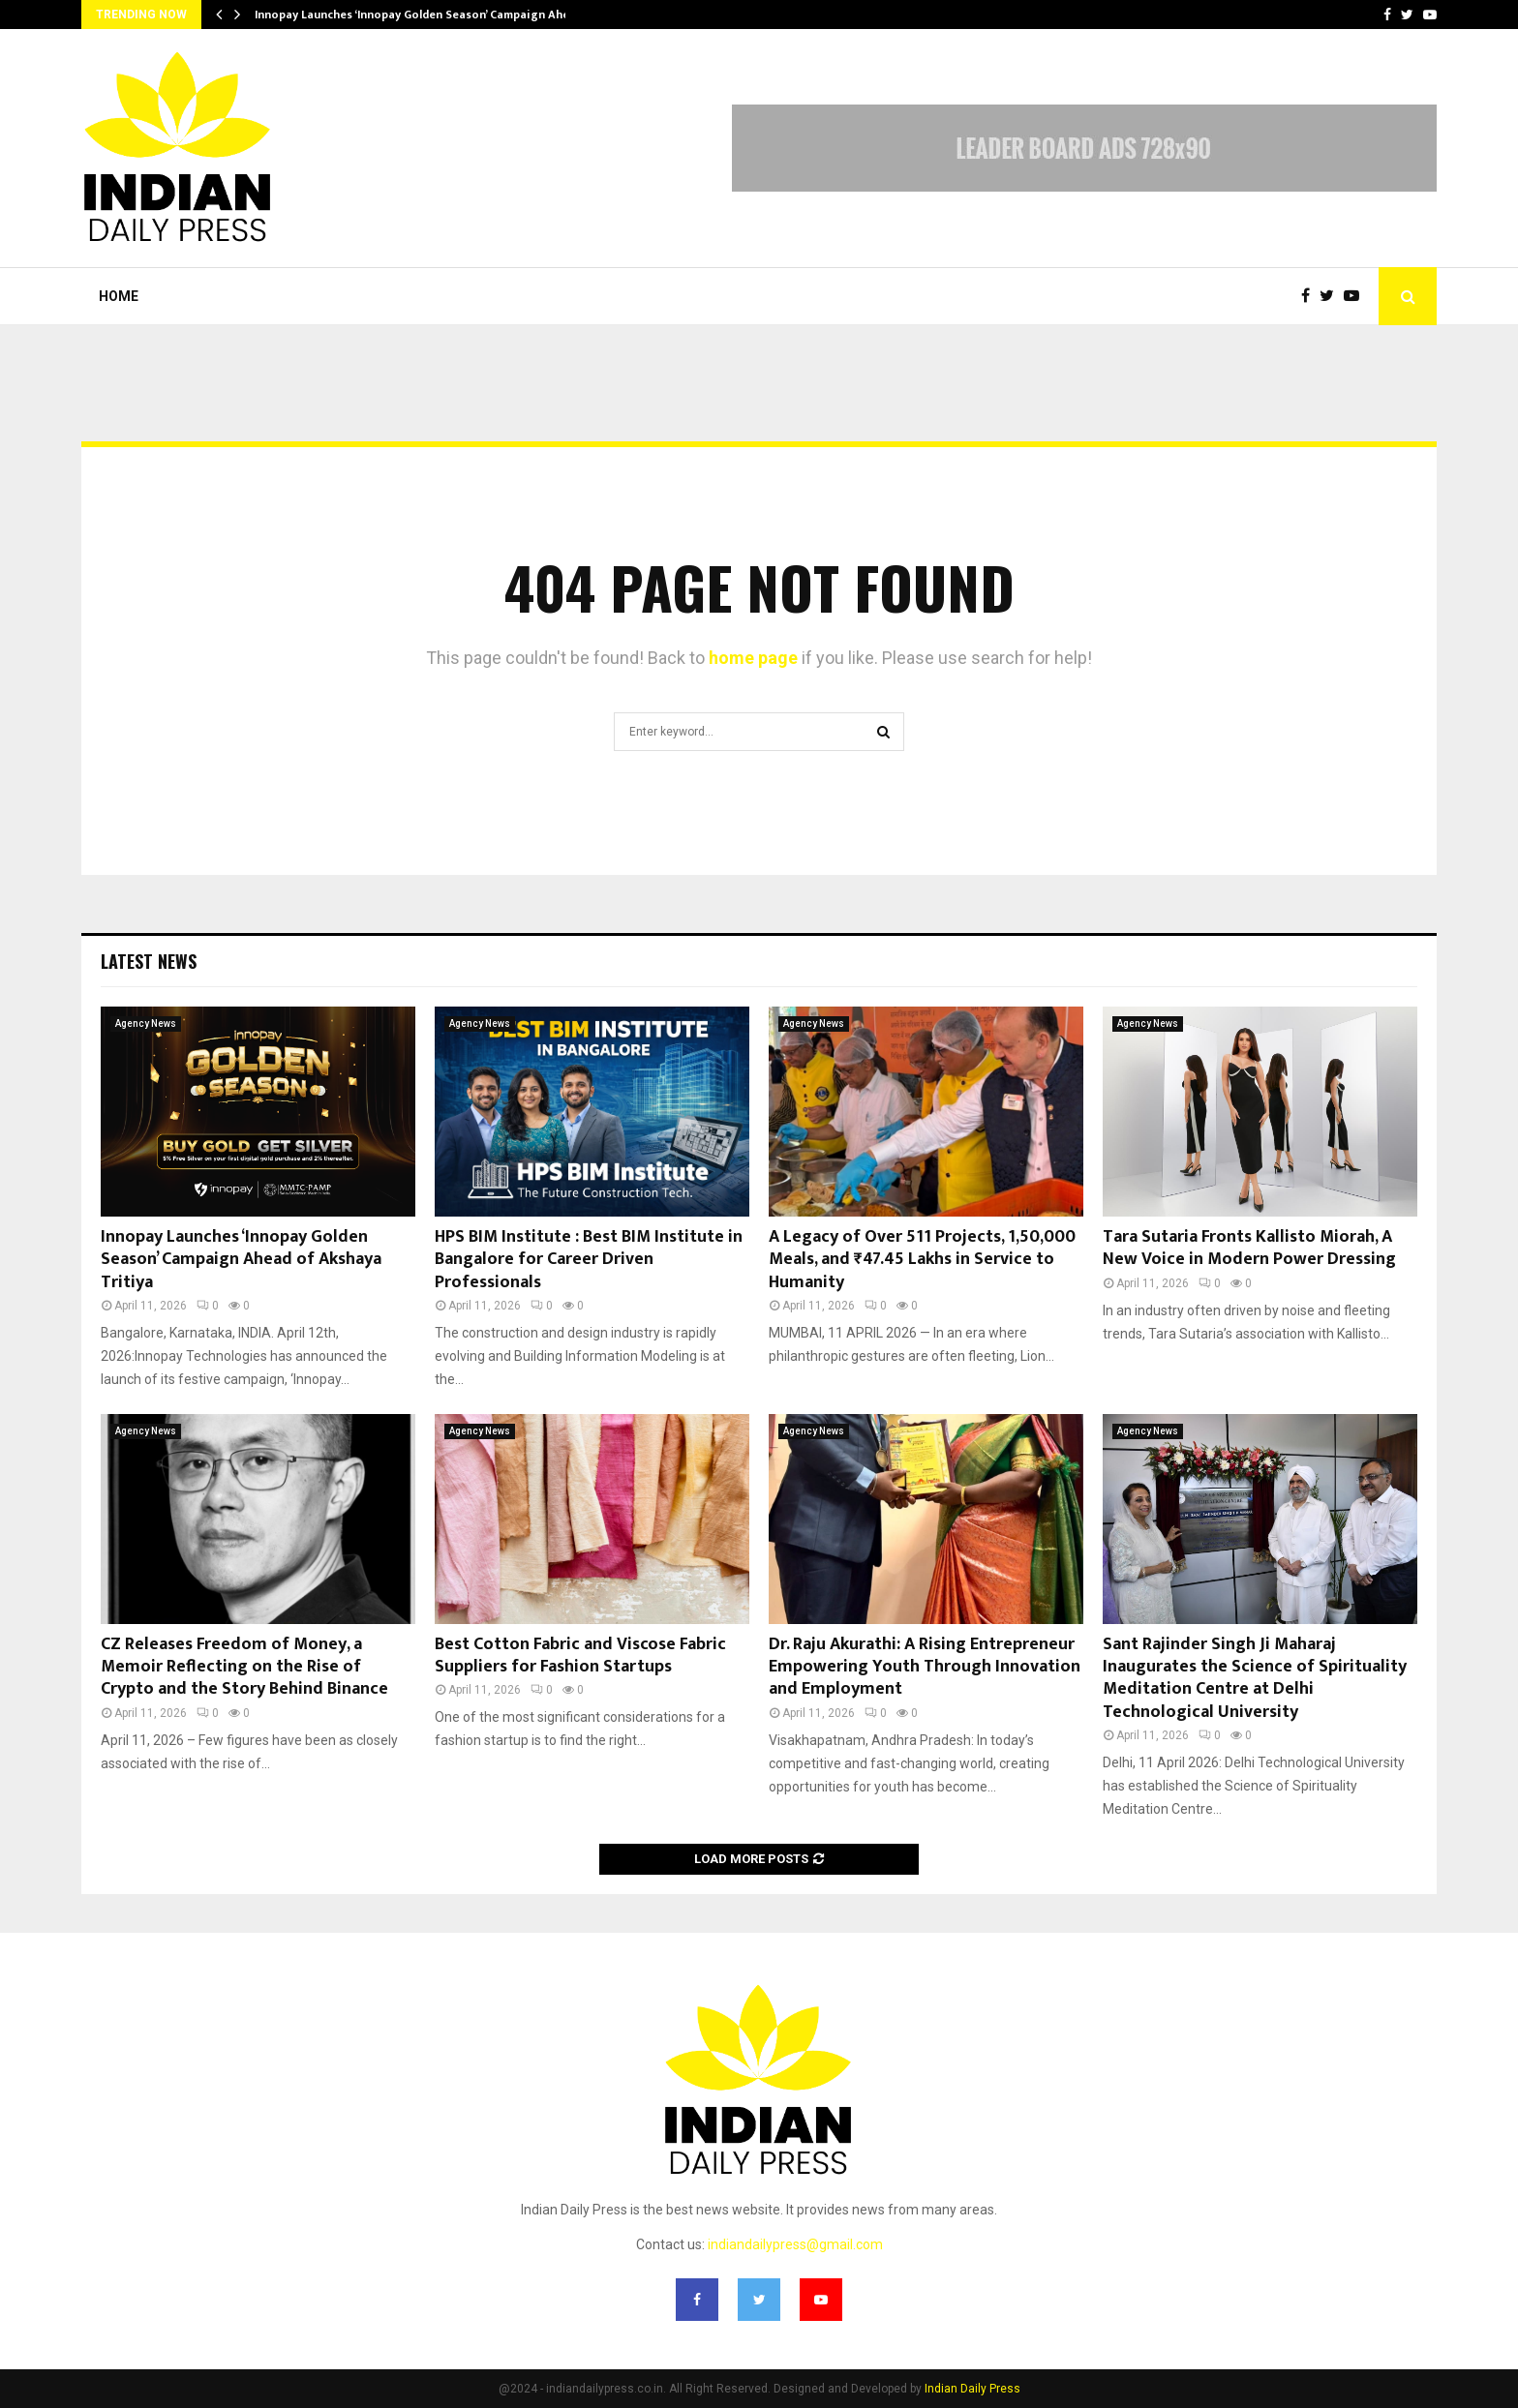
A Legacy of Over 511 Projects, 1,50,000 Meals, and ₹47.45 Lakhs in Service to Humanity (922, 1259)
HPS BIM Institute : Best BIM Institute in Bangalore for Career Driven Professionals (589, 1259)
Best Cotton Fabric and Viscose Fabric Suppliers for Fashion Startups (580, 1655)
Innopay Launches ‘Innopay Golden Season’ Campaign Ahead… (423, 14)
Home (118, 296)
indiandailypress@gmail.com (795, 2244)
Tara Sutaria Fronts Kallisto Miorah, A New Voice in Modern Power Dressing (1249, 1248)
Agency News (145, 1023)
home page (753, 657)
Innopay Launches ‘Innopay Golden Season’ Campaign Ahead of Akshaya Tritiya (241, 1259)
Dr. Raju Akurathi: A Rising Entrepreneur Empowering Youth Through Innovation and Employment (924, 1667)
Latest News (149, 961)
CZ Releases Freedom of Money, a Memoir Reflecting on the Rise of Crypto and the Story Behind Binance (244, 1667)
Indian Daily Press (972, 2388)
